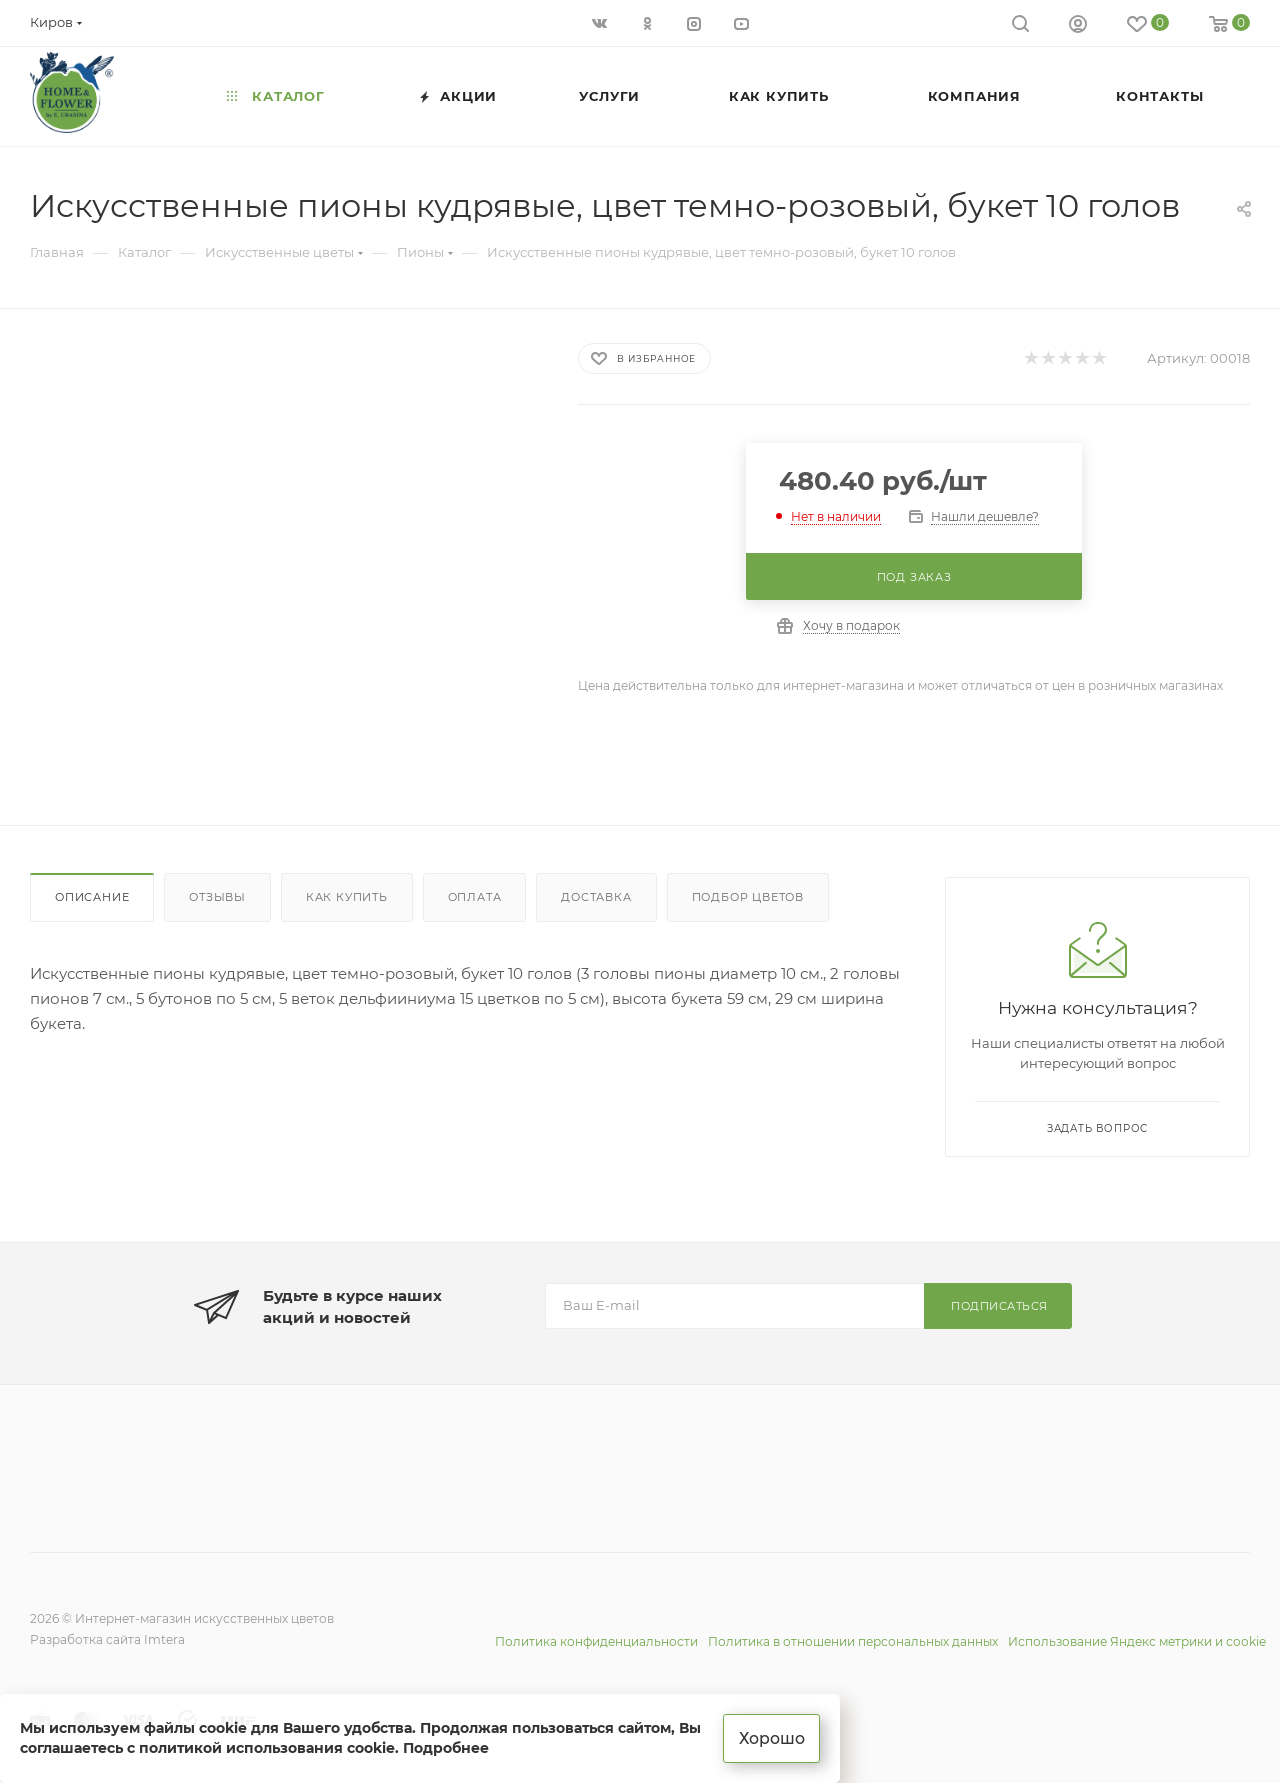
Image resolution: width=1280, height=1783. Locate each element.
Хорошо (772, 1737)
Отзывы (217, 897)
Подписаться (999, 1306)
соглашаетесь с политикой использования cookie (207, 1747)
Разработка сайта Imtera (107, 1639)
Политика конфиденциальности (596, 1641)
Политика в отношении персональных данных (853, 1641)
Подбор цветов (748, 897)
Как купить (347, 897)
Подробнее (446, 1747)
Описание (92, 897)
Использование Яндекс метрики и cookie (1137, 1641)
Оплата (475, 897)
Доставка (596, 897)
